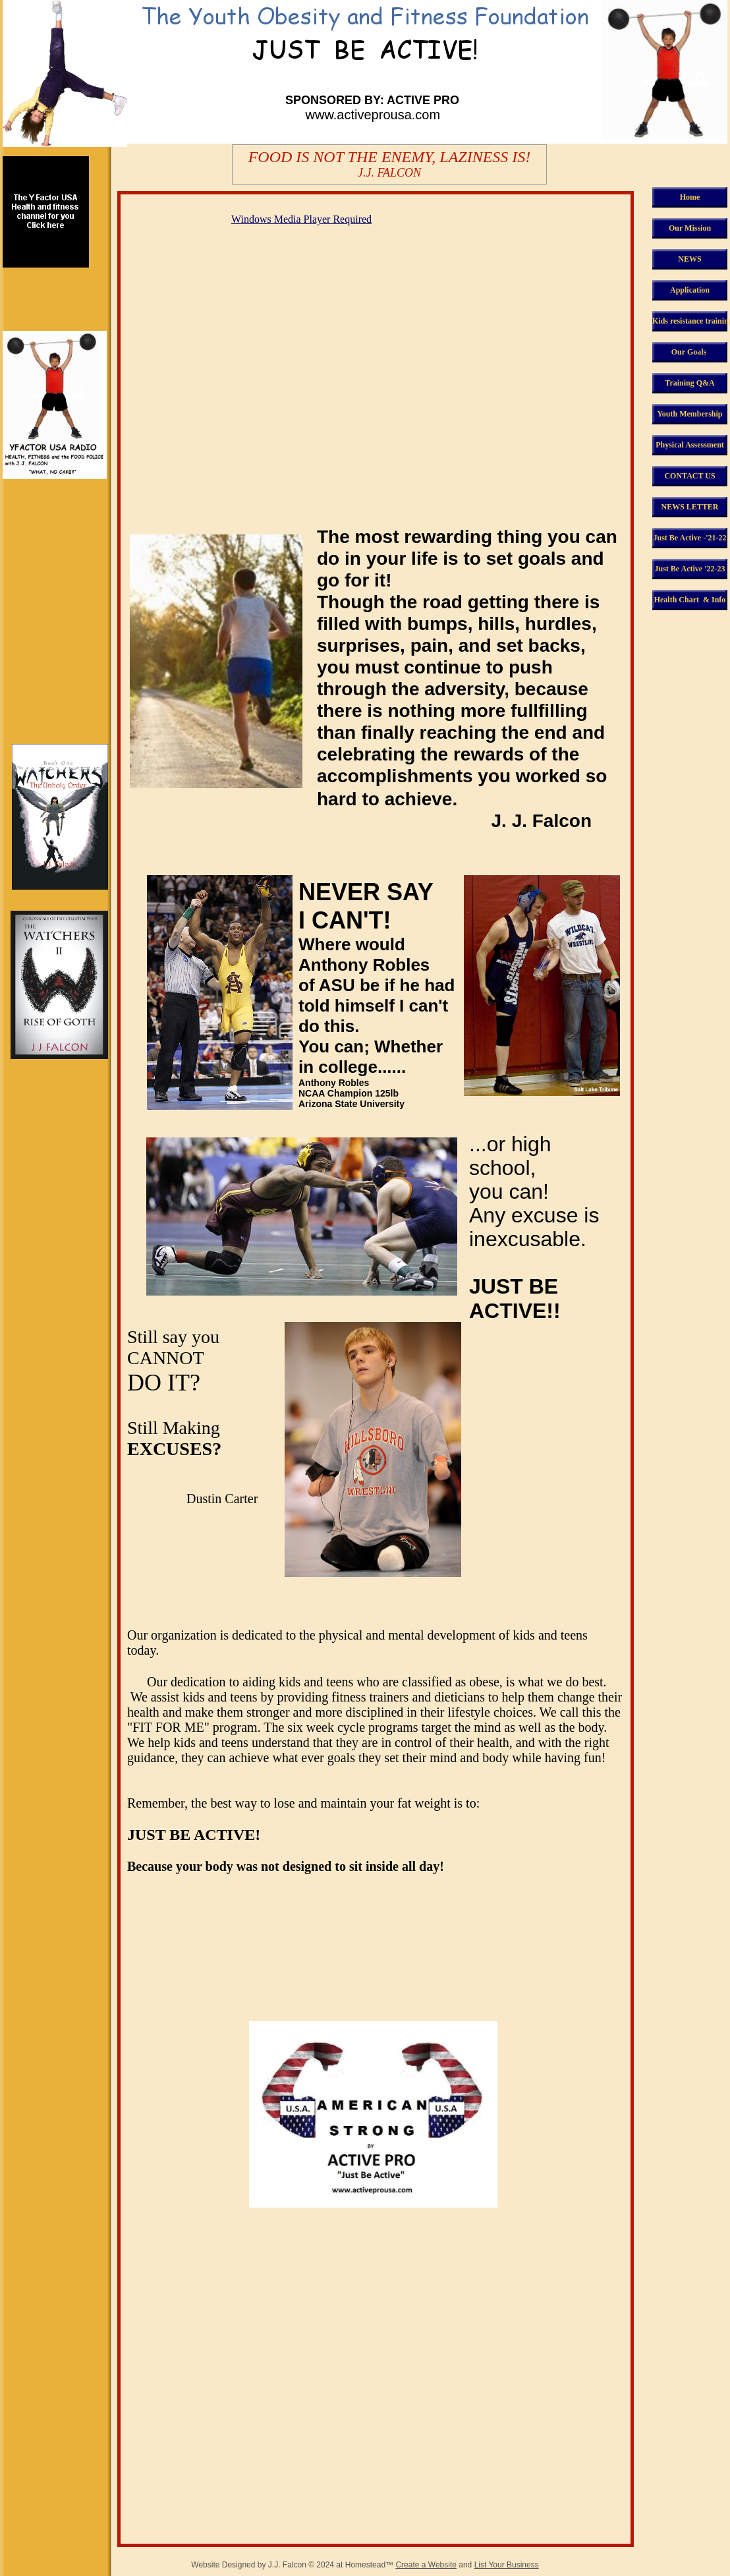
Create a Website (426, 2564)
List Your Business (506, 2564)
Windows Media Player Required (301, 219)
